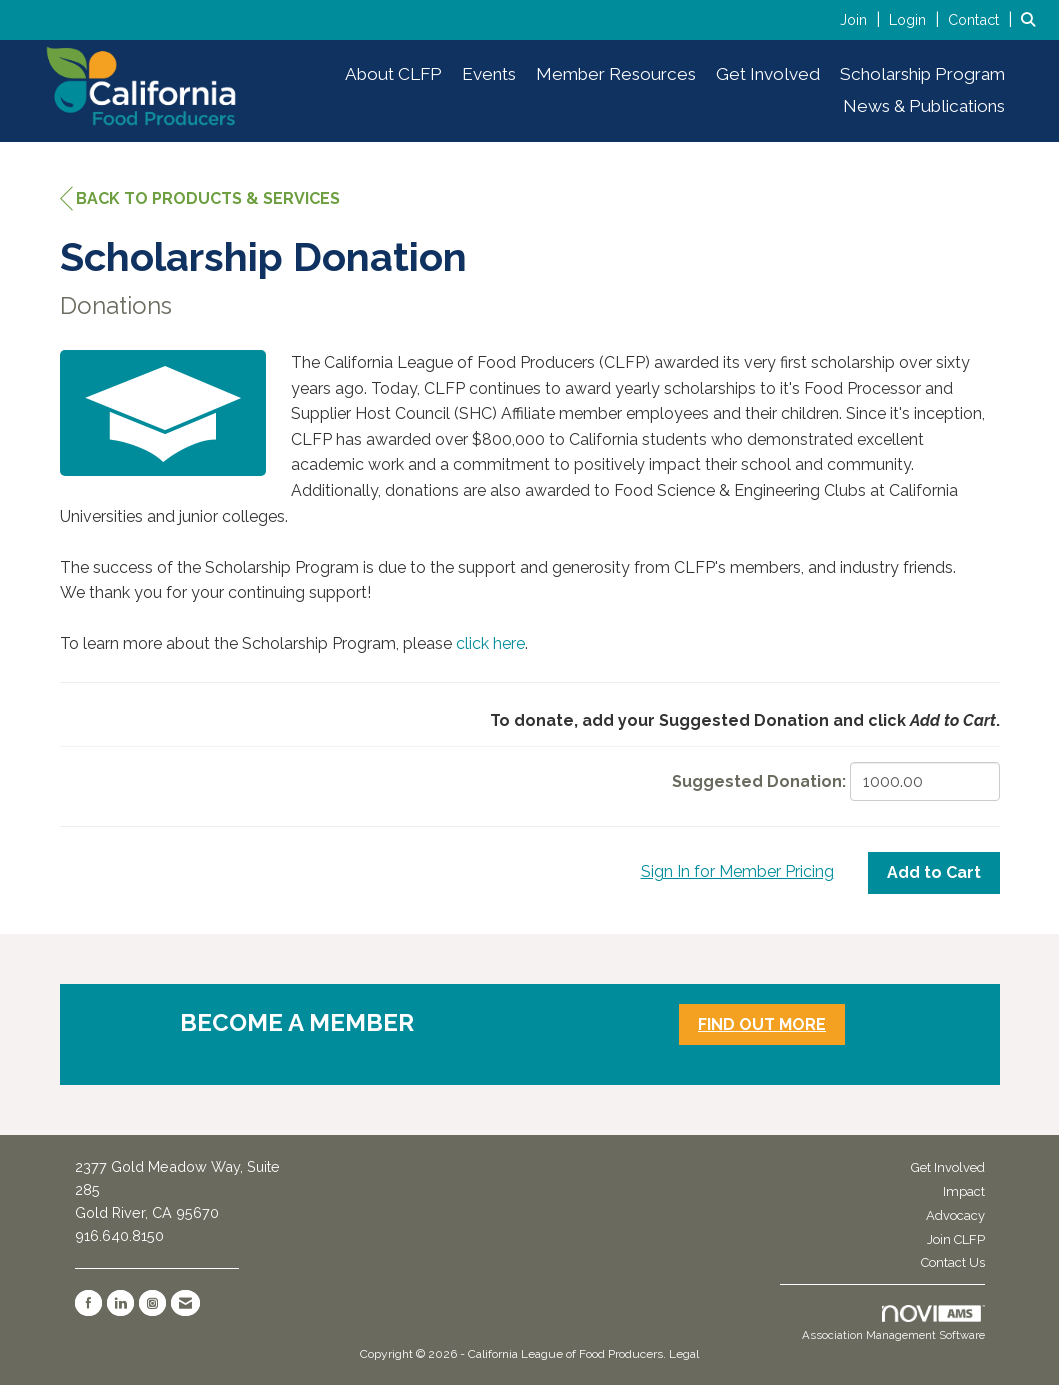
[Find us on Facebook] (88, 1303)
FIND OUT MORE (762, 1024)
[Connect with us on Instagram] (152, 1303)
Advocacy (955, 1215)
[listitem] (862, 19)
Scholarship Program (922, 74)
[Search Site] (1032, 19)
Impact (964, 1191)
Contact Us (953, 1262)
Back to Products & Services (200, 199)
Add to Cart (934, 872)
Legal (684, 1354)
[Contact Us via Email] (185, 1303)
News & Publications (924, 106)
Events (489, 74)
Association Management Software (893, 1324)
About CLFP (393, 74)
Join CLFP (956, 1239)
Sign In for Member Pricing (737, 871)
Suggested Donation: (759, 781)
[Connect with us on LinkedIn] (120, 1303)
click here (490, 643)
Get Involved (768, 74)
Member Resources (616, 74)
